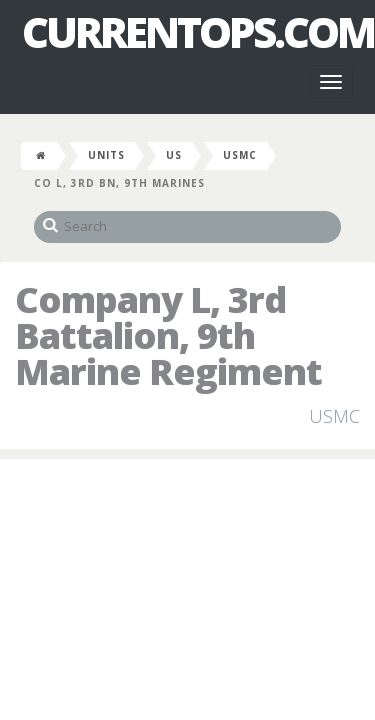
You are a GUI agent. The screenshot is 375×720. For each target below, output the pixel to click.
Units (106, 155)
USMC (240, 155)
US (174, 155)
